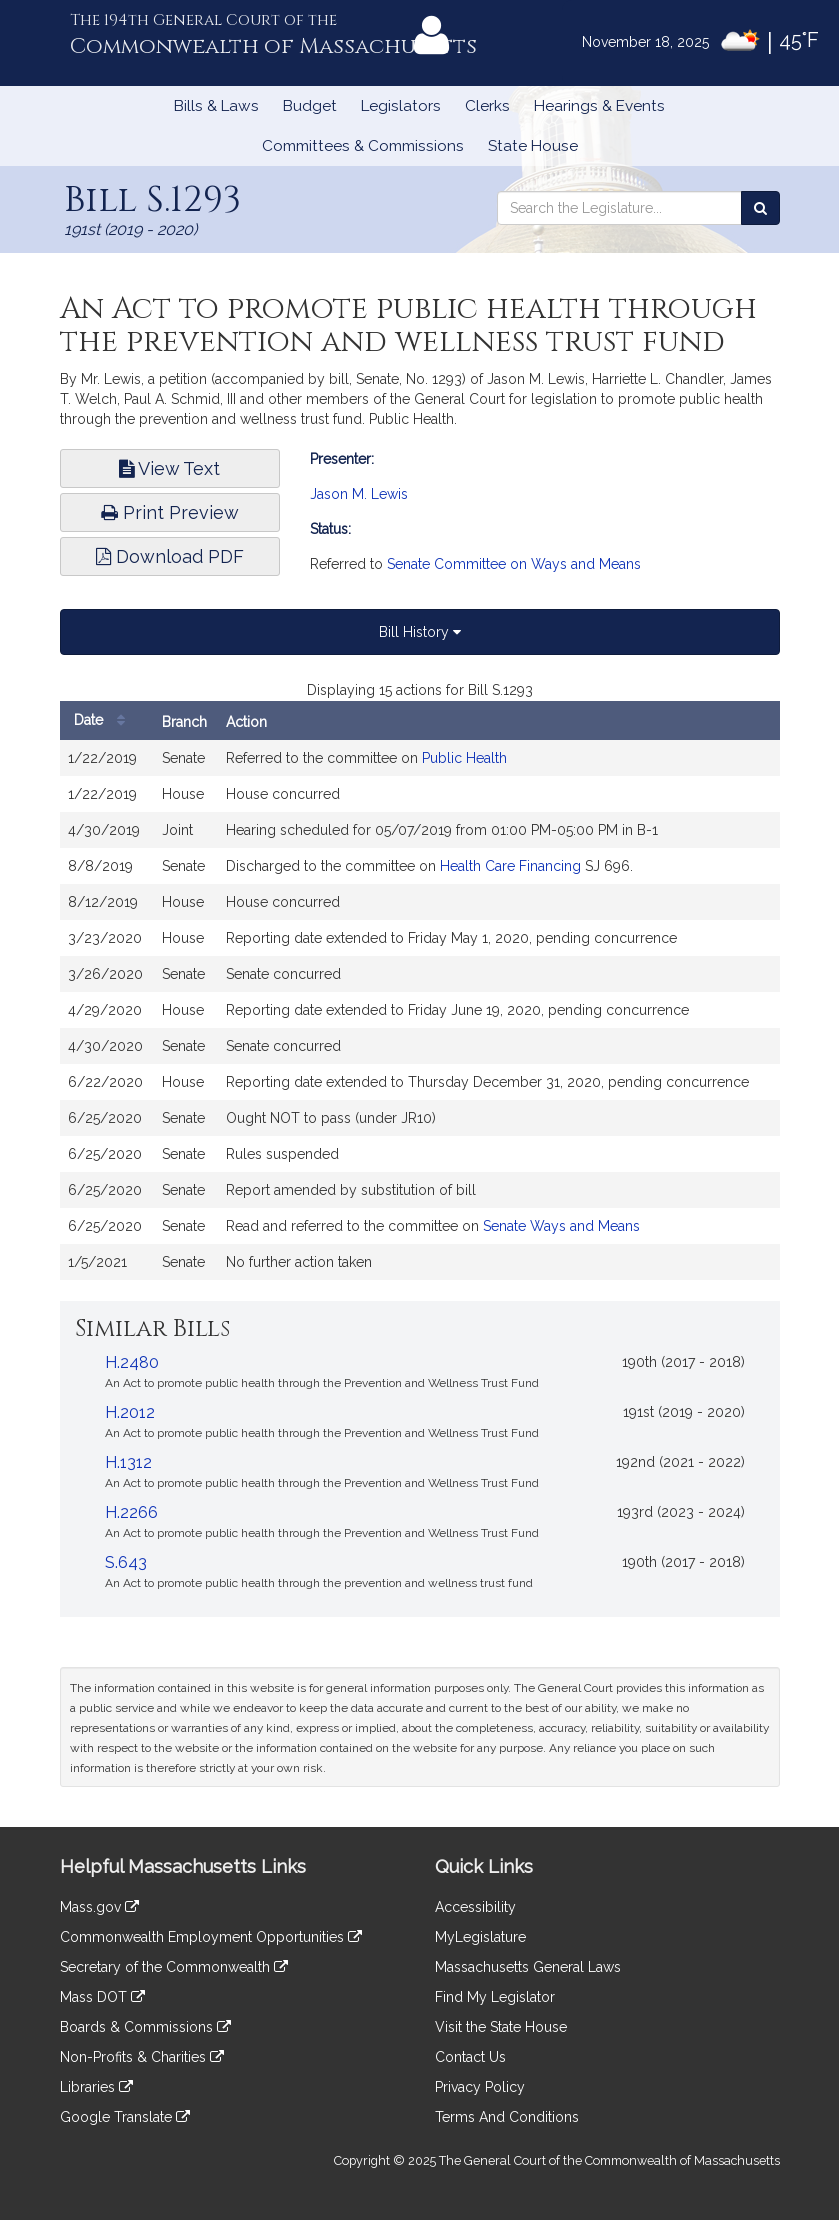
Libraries (96, 2087)
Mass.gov (99, 1907)
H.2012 (130, 1412)
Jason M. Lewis (359, 494)
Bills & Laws (216, 106)
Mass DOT (102, 1997)
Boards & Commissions (145, 2027)
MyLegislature (480, 1937)
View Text (169, 468)
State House (533, 146)
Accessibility (475, 1907)
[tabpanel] (420, 990)
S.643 (126, 1562)
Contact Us (470, 2057)
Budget (310, 106)
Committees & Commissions (363, 146)
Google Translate (125, 2117)
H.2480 (132, 1362)
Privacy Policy (480, 2087)
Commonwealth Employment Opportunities (211, 1937)
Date (104, 720)
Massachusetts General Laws (528, 1967)
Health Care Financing (510, 866)
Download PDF (170, 556)
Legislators (401, 106)
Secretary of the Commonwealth (174, 1967)
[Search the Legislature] (760, 208)
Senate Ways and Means (561, 1226)
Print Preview (170, 512)
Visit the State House (501, 2027)
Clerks (487, 106)
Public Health (464, 758)
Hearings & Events (599, 106)
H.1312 (128, 1462)
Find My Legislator (495, 1997)
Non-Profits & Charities (142, 2057)
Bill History (420, 632)
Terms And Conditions (507, 2117)
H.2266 (131, 1512)
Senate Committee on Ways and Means (514, 564)
